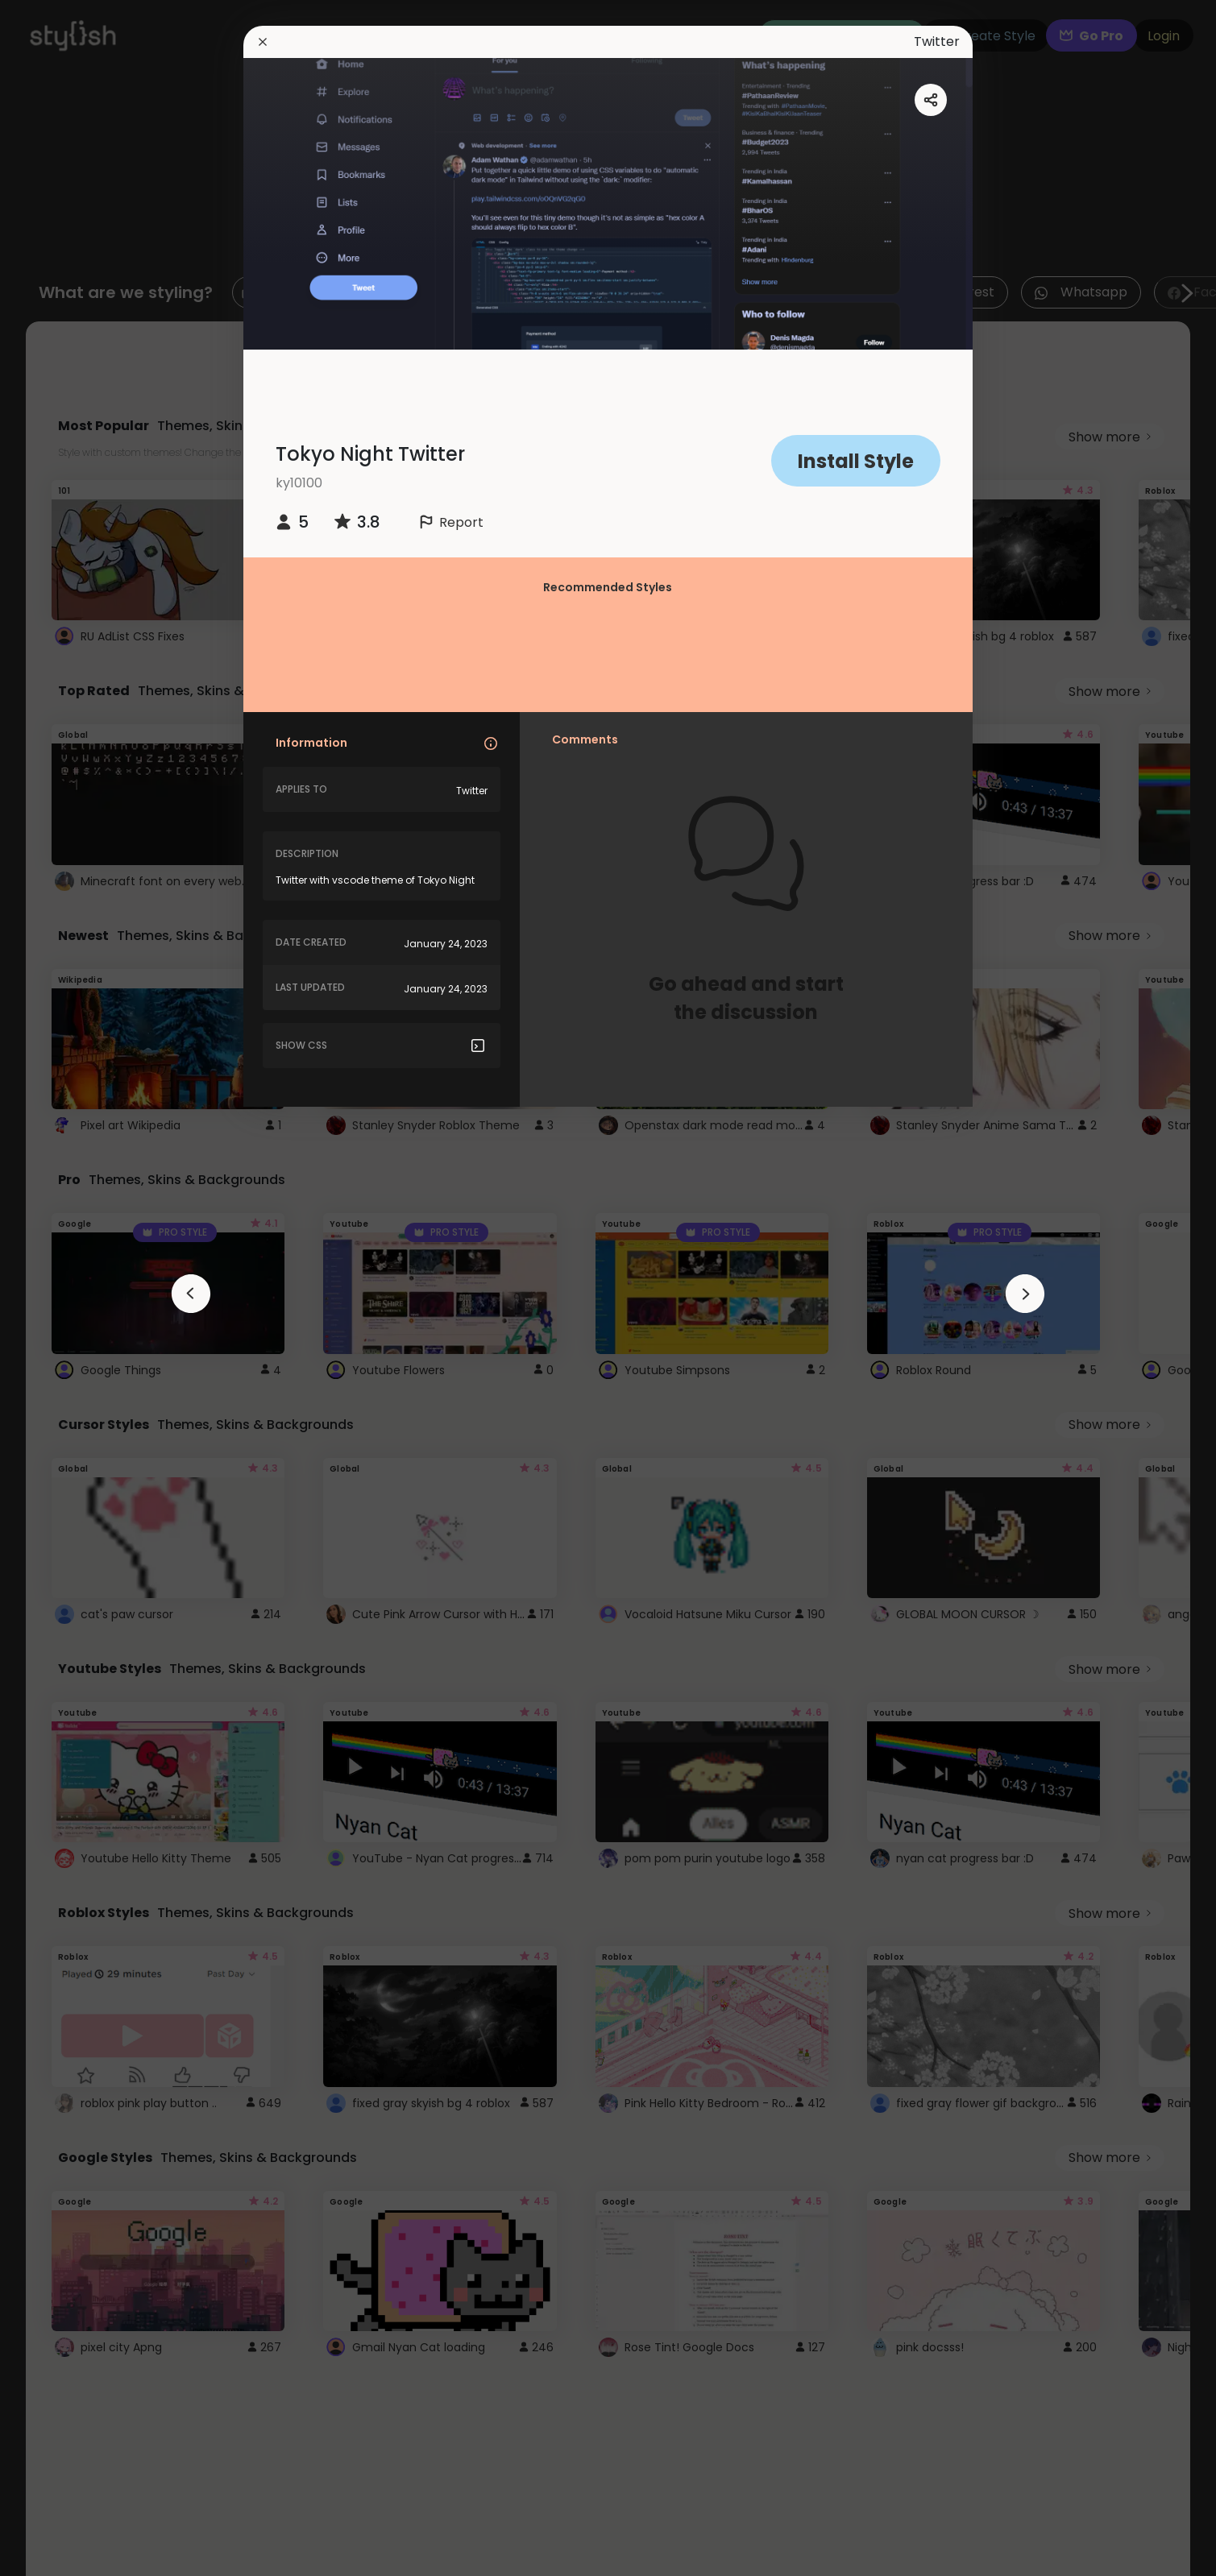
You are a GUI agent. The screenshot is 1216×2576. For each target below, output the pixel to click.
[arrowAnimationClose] (191, 1294)
